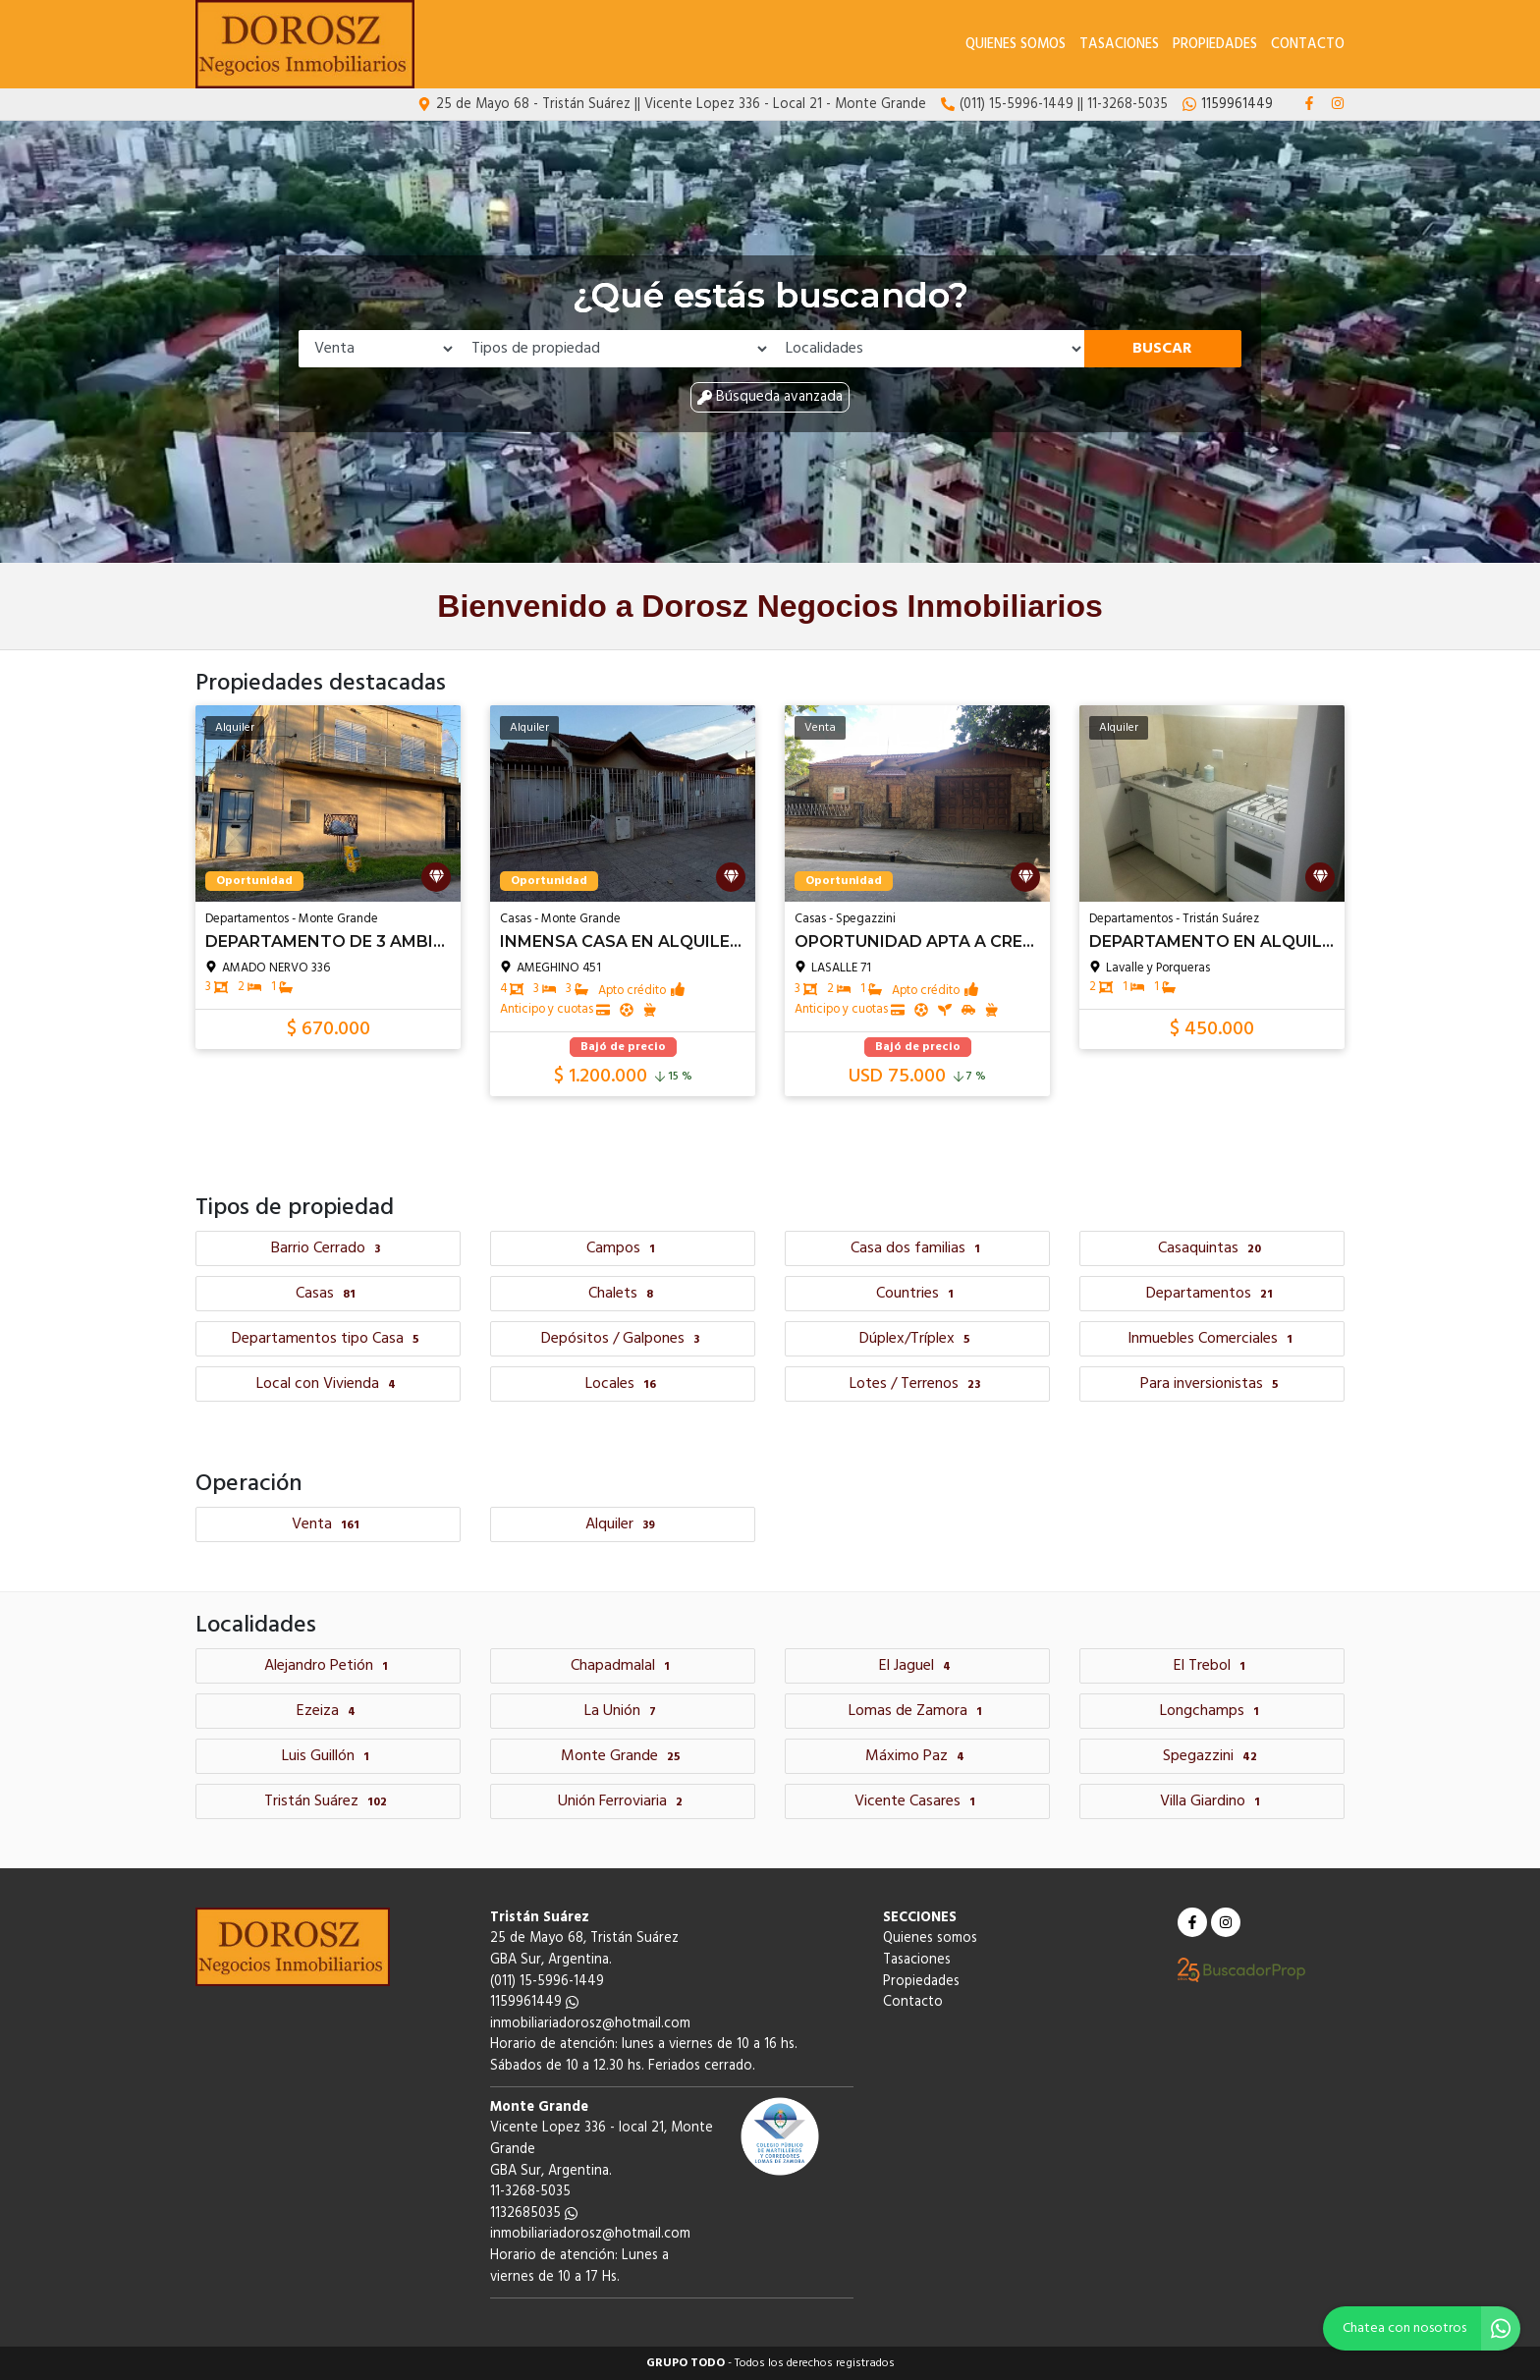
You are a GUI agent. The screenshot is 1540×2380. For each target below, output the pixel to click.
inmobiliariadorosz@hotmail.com (590, 2024)
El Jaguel (917, 1666)
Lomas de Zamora (918, 1711)
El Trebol (1212, 1666)
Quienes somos (1015, 44)
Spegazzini (1212, 1756)
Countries (917, 1293)
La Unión (622, 1711)
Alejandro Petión (328, 1666)
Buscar (1162, 348)
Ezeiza (328, 1711)
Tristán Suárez (328, 1801)
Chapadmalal (623, 1666)
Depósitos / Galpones (622, 1339)
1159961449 (534, 2002)
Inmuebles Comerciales (1212, 1339)
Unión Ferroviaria (623, 1801)
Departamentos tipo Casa (328, 1339)
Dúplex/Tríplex (917, 1339)
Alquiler (622, 1524)
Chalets (623, 1293)
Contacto (1308, 44)
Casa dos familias (918, 1248)
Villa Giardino (1212, 1801)
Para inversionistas (1212, 1384)
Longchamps (1212, 1711)
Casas (328, 1293)
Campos (623, 1248)
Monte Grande (623, 1756)
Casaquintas (1212, 1248)
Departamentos (1212, 1293)
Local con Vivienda (328, 1384)
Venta (328, 1524)
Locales (623, 1384)
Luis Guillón (328, 1756)
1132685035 (534, 2213)
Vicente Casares (917, 1801)
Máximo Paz (917, 1756)
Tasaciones (1119, 44)
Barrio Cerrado (328, 1248)
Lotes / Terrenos (917, 1384)
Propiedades (1215, 44)
